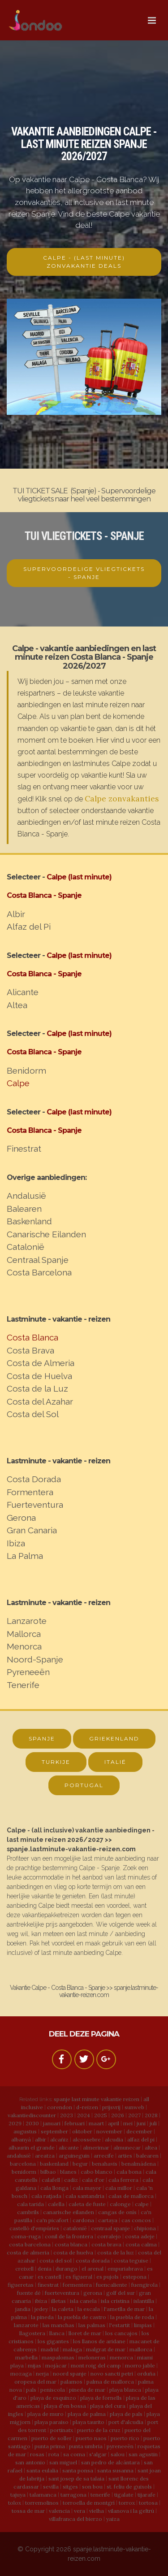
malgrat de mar (105, 2349)
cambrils (28, 2212)
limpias (143, 2325)
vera (79, 2510)
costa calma (141, 2244)
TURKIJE (56, 1761)
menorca (121, 2357)
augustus (25, 2131)
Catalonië (25, 1247)
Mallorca (24, 1634)
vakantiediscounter (32, 2115)
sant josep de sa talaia (76, 2478)
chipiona (145, 2228)
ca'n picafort (52, 2220)
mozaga (21, 2373)
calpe (142, 2204)
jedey (41, 2309)
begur (80, 2163)
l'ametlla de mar (124, 2309)
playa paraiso (51, 2422)
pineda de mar (87, 2389)
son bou (92, 2486)
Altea (17, 1005)
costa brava (106, 2244)
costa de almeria (28, 2252)
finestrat (48, 2284)
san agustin (143, 2454)
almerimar (96, 2147)
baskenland (54, 2163)
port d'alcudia (125, 2422)
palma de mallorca (110, 2381)
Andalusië (26, 1196)
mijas (34, 2365)
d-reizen (87, 2107)
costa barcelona (30, 2244)
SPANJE (42, 1738)
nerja (42, 2373)
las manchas (58, 2325)
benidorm (24, 2171)
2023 (66, 2115)
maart (96, 2123)
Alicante (23, 992)
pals (31, 2389)
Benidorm (26, 1070)
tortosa (148, 2502)
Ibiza (16, 1543)
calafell (51, 2179)
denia (45, 2268)
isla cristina (115, 2301)
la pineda (42, 2317)
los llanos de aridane (99, 2341)
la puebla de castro (82, 2317)
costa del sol (55, 2260)
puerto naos (91, 2438)
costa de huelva (73, 2252)
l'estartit (119, 2325)
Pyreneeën (28, 1672)
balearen (147, 2155)
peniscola (52, 2389)
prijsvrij (111, 2107)
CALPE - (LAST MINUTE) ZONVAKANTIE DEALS (84, 261)
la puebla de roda (132, 2317)
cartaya (107, 2220)
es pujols (107, 2276)
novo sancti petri (111, 2373)
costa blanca (71, 2244)
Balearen (24, 1209)
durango (67, 2268)
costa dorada (93, 2260)
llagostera (32, 2333)
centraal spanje (110, 2228)
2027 (134, 2115)
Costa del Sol (33, 1414)
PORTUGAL (84, 1785)
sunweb (134, 2107)
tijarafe (146, 2494)
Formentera (30, 1492)
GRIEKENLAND (114, 1738)
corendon (59, 2107)
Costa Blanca (32, 1337)
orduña (146, 2373)
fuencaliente (111, 2284)
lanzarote (26, 2325)
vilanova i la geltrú (131, 2510)
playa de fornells (101, 2397)
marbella (26, 2357)
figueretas (21, 2284)
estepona (134, 2276)
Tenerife (23, 1685)
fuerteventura (62, 2292)
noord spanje (69, 2373)
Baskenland (29, 1221)
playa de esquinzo (53, 2397)
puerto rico (125, 2438)
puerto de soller (51, 2438)
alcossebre (87, 2139)
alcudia (114, 2139)
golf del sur (120, 2292)
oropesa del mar (35, 2381)
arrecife (104, 2155)
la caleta (62, 2309)
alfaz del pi (141, 2139)
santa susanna (115, 2470)
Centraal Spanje (38, 1260)
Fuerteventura (35, 1505)
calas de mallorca (131, 2196)
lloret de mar (85, 2333)
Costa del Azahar (40, 1401)
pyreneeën (120, 2446)
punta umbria (86, 2446)
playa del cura (107, 2405)
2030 (32, 2123)
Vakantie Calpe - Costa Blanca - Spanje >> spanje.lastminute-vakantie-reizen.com (84, 1991)
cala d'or (93, 2179)
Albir (16, 914)
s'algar (98, 2454)
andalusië (19, 2155)
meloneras (92, 2357)
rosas (37, 2454)
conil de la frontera (69, 2236)
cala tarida (30, 2204)
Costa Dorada (34, 1479)
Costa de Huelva (39, 1376)
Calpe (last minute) (80, 877)
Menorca (24, 1646)
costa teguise (131, 2260)
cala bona (129, 2171)
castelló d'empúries (34, 2228)
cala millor (118, 2187)
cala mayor (87, 2187)
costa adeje (140, 2236)
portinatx (61, 2430)
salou (118, 2454)
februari (75, 2123)
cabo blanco (96, 2171)
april (113, 2123)
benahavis (104, 2163)
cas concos (136, 2220)
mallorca (140, 2349)
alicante (69, 2147)
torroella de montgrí (89, 2502)
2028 (151, 2115)
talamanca (43, 2494)
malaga (72, 2349)
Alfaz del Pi (29, 926)
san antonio (30, 2462)
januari (51, 2123)
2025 (100, 2115)
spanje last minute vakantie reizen (96, 2099)
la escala (89, 2309)
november (109, 2131)
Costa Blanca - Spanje (44, 895)
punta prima (49, 2446)
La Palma (25, 1556)
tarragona (73, 2494)
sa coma (74, 2454)
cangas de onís (117, 2212)
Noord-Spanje (35, 1659)
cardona (83, 2220)
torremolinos (42, 2502)
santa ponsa (77, 2470)
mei (128, 2123)
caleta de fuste (87, 2204)
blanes (68, 2171)
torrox (127, 2502)
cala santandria (84, 2196)
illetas (58, 2301)
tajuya (18, 2494)
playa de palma (87, 2414)
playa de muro (45, 2414)
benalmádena (138, 2163)
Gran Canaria (32, 1530)
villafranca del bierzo (75, 2518)
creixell (24, 2268)
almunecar (127, 2147)
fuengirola (144, 2284)
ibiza (41, 2301)
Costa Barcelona (39, 1272)
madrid (50, 2349)
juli (153, 2123)
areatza (45, 2155)
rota (53, 2454)
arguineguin (74, 2155)
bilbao (48, 2171)
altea (151, 2147)
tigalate (124, 2494)
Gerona (21, 1518)
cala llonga (54, 2187)
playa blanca (125, 2389)
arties (125, 2155)
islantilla (144, 2301)
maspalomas (58, 2357)
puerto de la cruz (99, 2430)
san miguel (63, 2462)
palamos (71, 2381)
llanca (57, 2333)
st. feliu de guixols (129, 2486)
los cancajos (121, 2333)
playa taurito (88, 2422)
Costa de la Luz (37, 1388)
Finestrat (24, 1148)
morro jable (140, 2365)
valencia (59, 2510)
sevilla (51, 2486)
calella (56, 2204)
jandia (22, 2309)
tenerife (100, 2494)
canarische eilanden (68, 2212)
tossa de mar (28, 2510)
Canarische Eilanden (46, 1234)
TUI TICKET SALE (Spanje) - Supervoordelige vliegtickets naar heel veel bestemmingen (84, 495)
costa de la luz (115, 2252)
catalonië (75, 2228)
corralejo (109, 2236)
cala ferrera (123, 2179)
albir (40, 2139)
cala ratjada (46, 2196)
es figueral (78, 2276)
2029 (15, 2123)
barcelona (23, 2163)
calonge (120, 2204)
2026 (117, 2115)
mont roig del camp (96, 2365)
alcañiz (59, 2139)
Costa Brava (30, 1350)
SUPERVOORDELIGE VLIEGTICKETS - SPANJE (84, 573)
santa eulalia (42, 2470)
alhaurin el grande (32, 2147)
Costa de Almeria (40, 1363)
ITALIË (115, 1761)
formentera (77, 2284)
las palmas (91, 2325)
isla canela (83, 2301)
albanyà (21, 2139)
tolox (14, 2502)
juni (141, 2123)
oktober (82, 2131)
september (54, 2131)
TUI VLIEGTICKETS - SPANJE (84, 536)
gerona (92, 2292)
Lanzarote (27, 1621)
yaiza (113, 2518)
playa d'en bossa (65, 2405)
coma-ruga (26, 2236)
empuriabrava (125, 2268)
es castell (49, 2276)
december (139, 2131)
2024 (83, 2115)
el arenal (92, 2268)
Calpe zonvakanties (122, 798)
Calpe (18, 1083)
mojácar (56, 2365)
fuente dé (29, 2292)
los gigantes (53, 2341)
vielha (96, 2510)
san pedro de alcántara (110, 2462)
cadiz (71, 2179)
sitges (70, 2486)
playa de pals (126, 2414)
